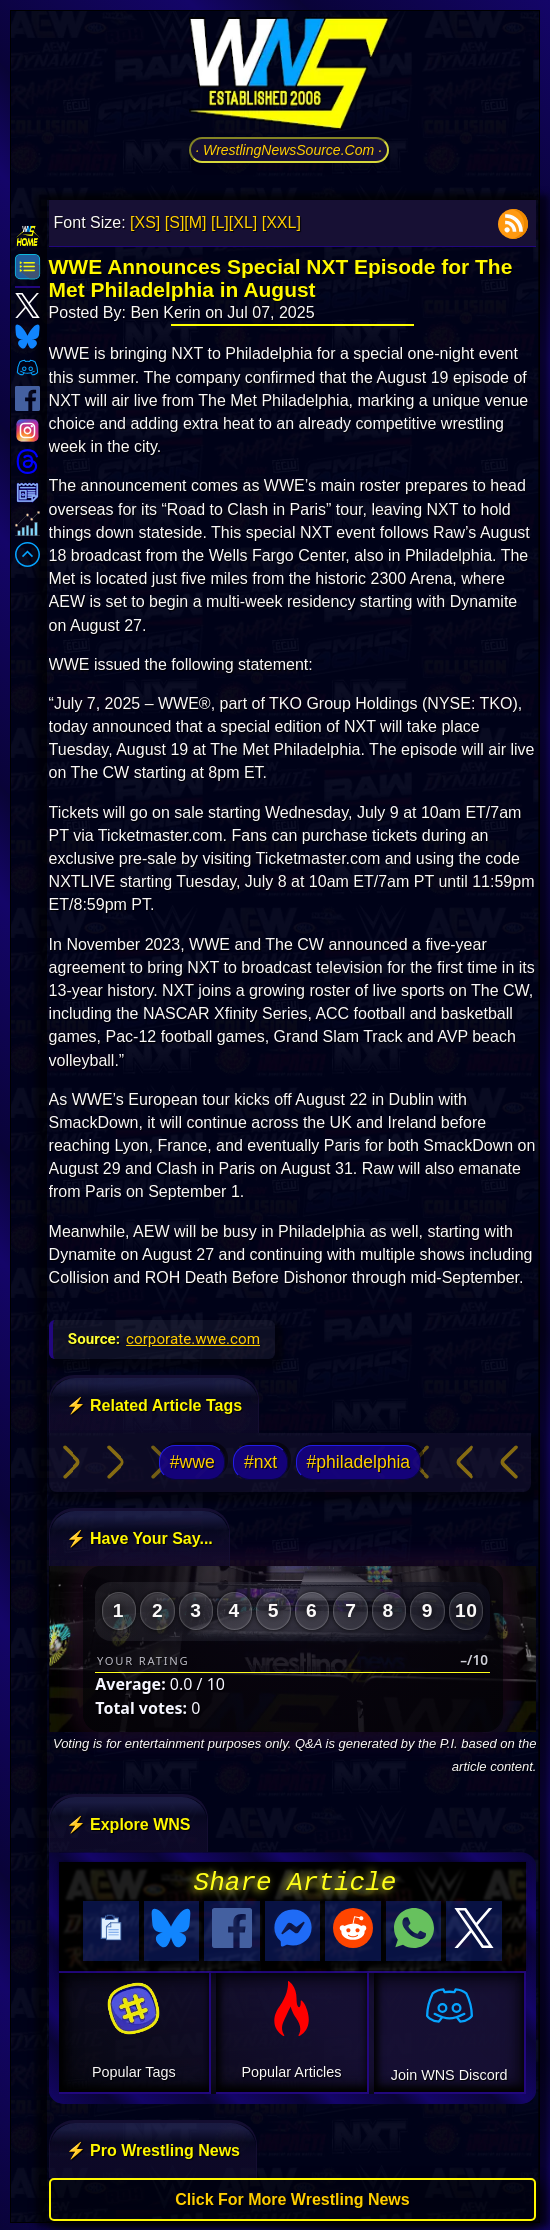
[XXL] (281, 222)
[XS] (145, 222)
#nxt (260, 1462)
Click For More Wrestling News (292, 2196)
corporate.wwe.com (193, 1339)
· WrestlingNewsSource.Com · (288, 150)
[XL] (243, 222)
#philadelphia (358, 1462)
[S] (175, 222)
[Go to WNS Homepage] (289, 77)
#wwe (192, 1462)
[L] (220, 222)
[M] (195, 222)
